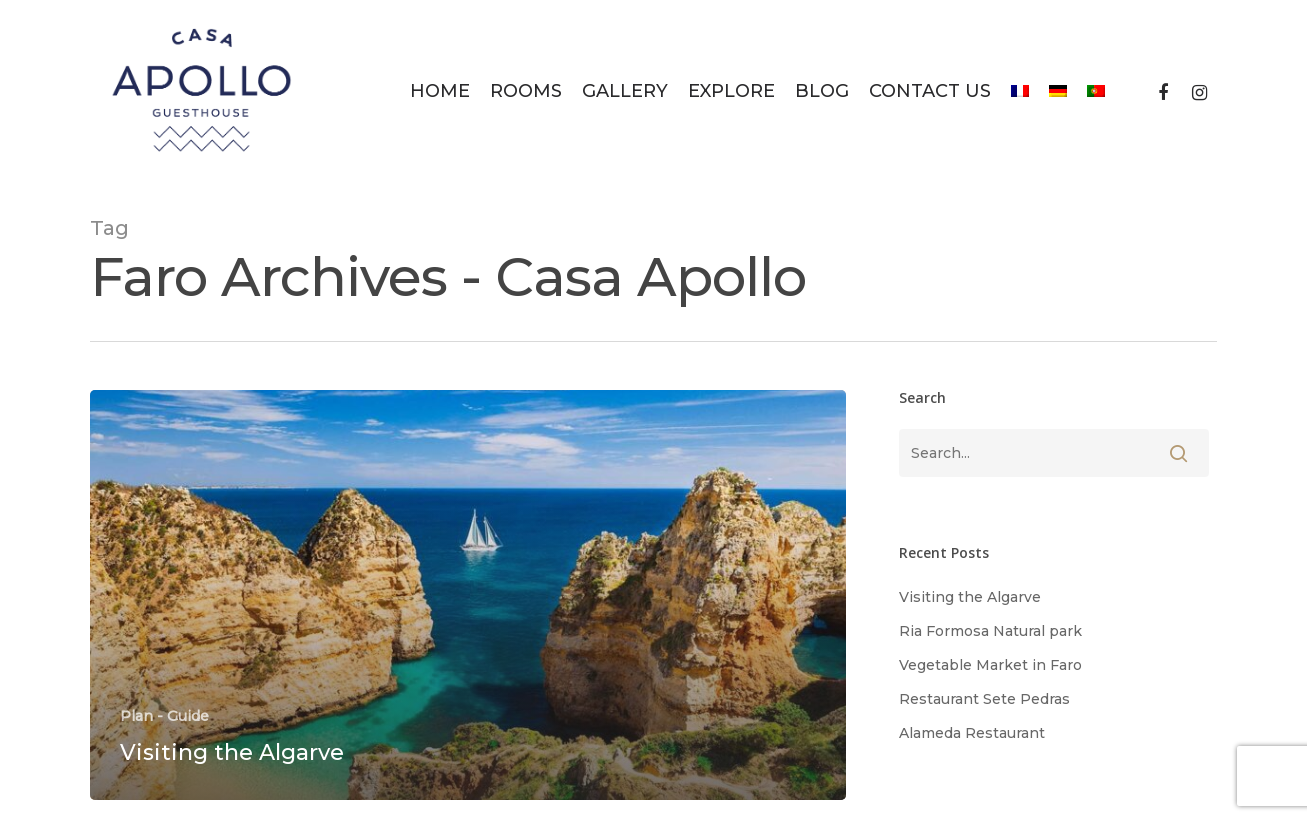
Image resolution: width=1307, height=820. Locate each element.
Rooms (526, 91)
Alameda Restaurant (972, 733)
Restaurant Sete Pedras (984, 699)
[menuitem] (1020, 91)
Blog (822, 91)
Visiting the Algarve (970, 597)
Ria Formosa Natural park (990, 631)
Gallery (625, 91)
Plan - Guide (164, 716)
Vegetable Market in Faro (990, 665)
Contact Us (930, 91)
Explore (731, 91)
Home (440, 91)
